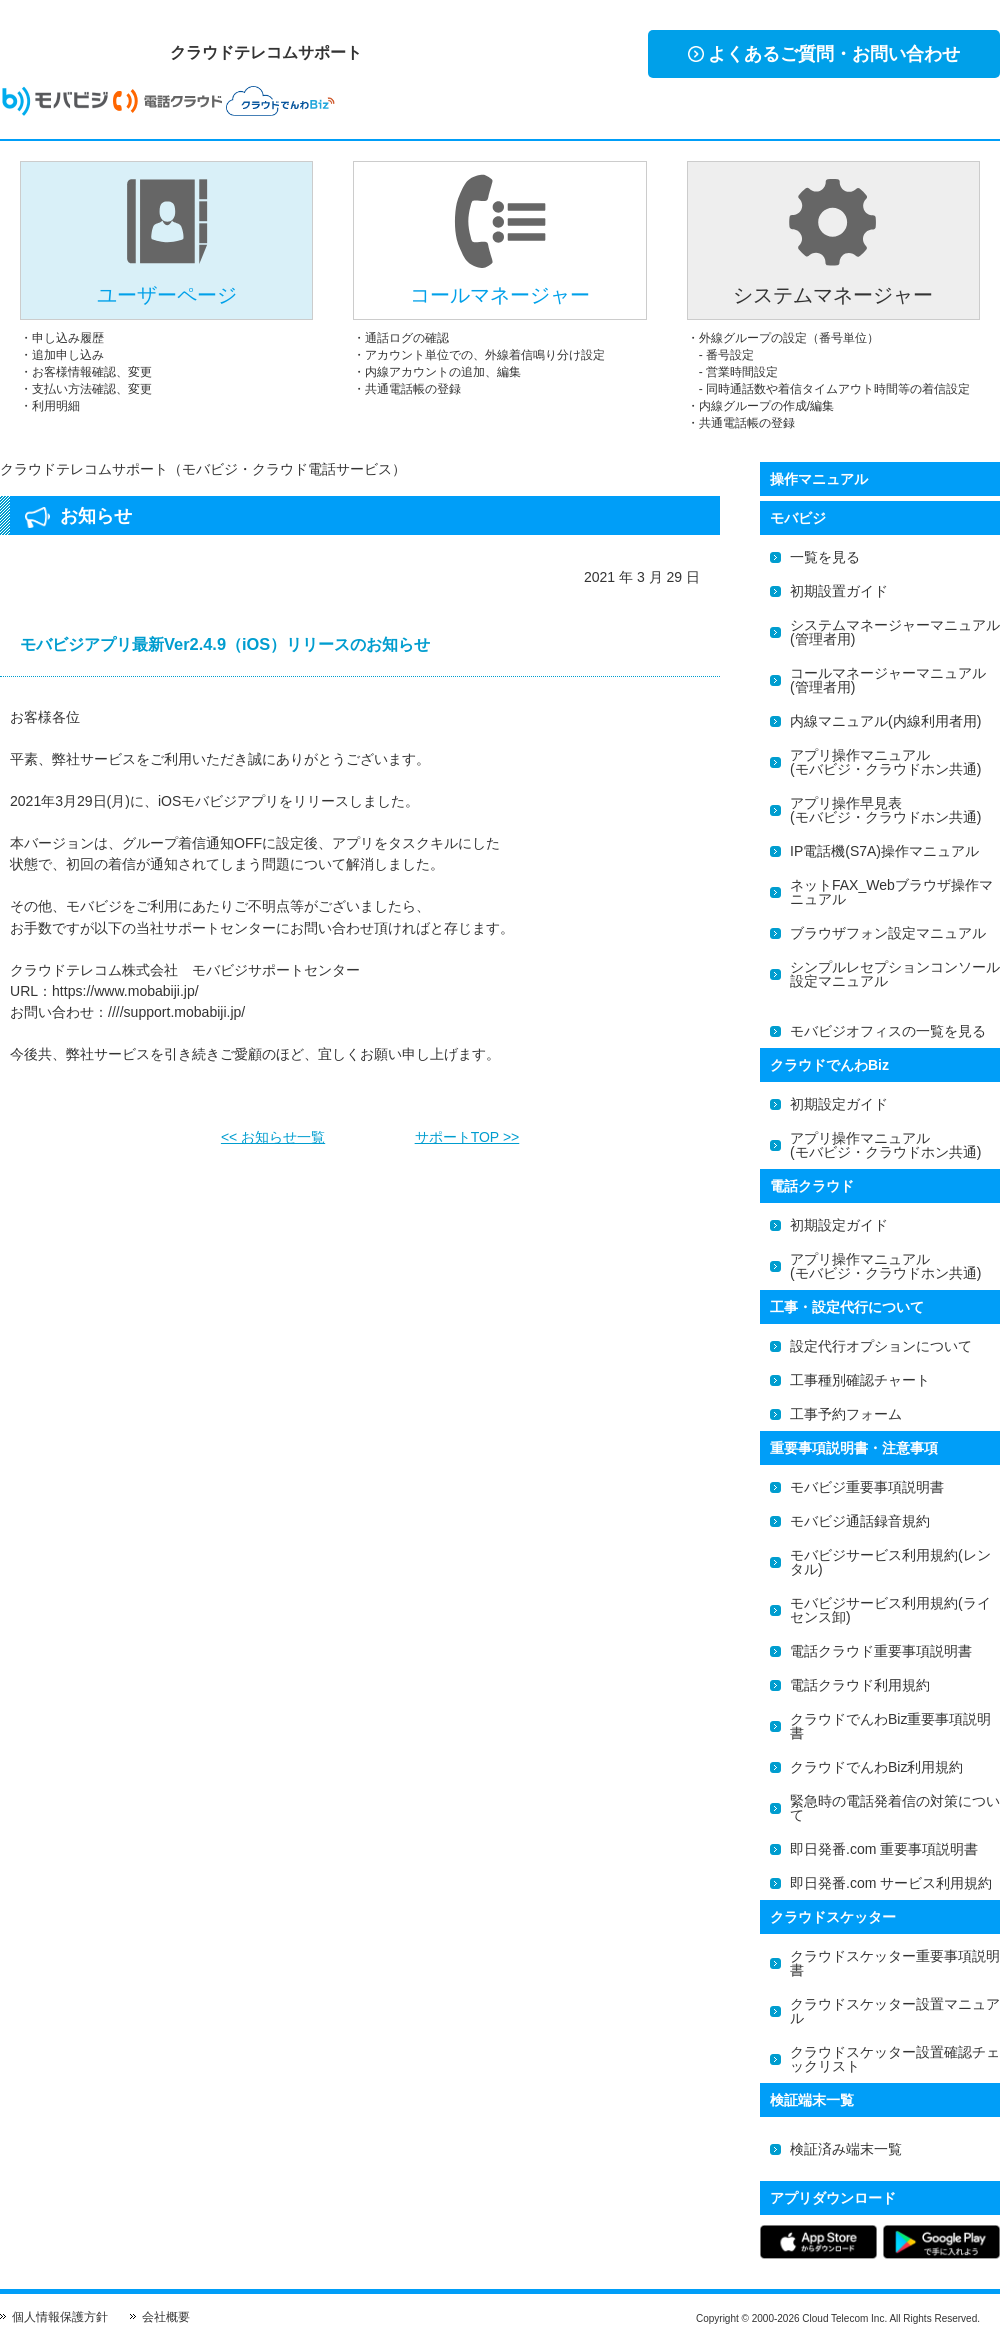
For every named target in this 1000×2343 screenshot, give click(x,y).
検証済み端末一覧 (846, 2149)
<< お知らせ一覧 (273, 1131)
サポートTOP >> (467, 1131)
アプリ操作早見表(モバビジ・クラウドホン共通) (885, 810)
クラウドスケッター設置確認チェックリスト (895, 2059)
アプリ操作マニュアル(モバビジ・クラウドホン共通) (885, 762)
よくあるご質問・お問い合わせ (824, 54)
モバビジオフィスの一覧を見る (888, 1031)
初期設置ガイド (839, 591)
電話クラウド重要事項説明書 (881, 1651)
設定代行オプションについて (881, 1346)
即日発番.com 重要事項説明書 (884, 1849)
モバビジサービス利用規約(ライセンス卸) (890, 1610)
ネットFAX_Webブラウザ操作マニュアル (891, 892)
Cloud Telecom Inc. (844, 2318)
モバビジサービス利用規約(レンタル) (890, 1562)
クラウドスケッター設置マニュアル (895, 2011)
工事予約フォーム (846, 1414)
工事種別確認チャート (860, 1380)
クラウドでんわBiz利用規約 (876, 1767)
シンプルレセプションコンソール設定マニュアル (895, 974)
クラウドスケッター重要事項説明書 (895, 1963)
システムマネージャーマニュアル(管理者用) (895, 632)
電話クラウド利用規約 (860, 1685)
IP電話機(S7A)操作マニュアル (884, 851)
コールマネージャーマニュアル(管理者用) (888, 680)
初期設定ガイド (839, 1104)
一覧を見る (825, 557)
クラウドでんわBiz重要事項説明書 (890, 1726)
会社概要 (166, 2317)
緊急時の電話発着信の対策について (895, 1808)
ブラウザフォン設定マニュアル (888, 933)
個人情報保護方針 (60, 2317)
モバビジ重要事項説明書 (867, 1487)
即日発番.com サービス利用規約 (891, 1883)
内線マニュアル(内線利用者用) (885, 721)
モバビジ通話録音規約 (860, 1521)
